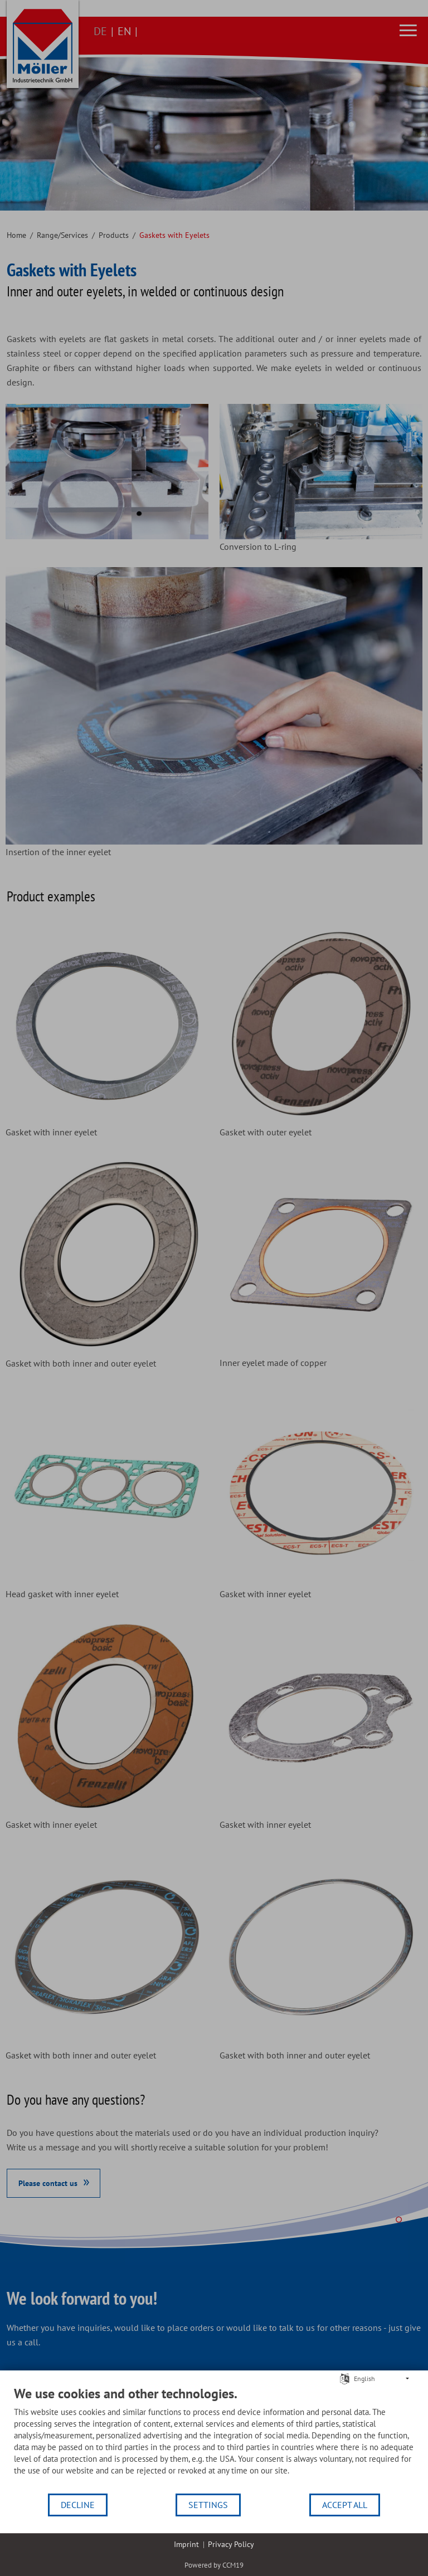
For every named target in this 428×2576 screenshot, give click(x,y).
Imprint (186, 2544)
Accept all (344, 2504)
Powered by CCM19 (214, 2565)
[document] (214, 2439)
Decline (78, 2504)
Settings (208, 2504)
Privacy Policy (231, 2544)
